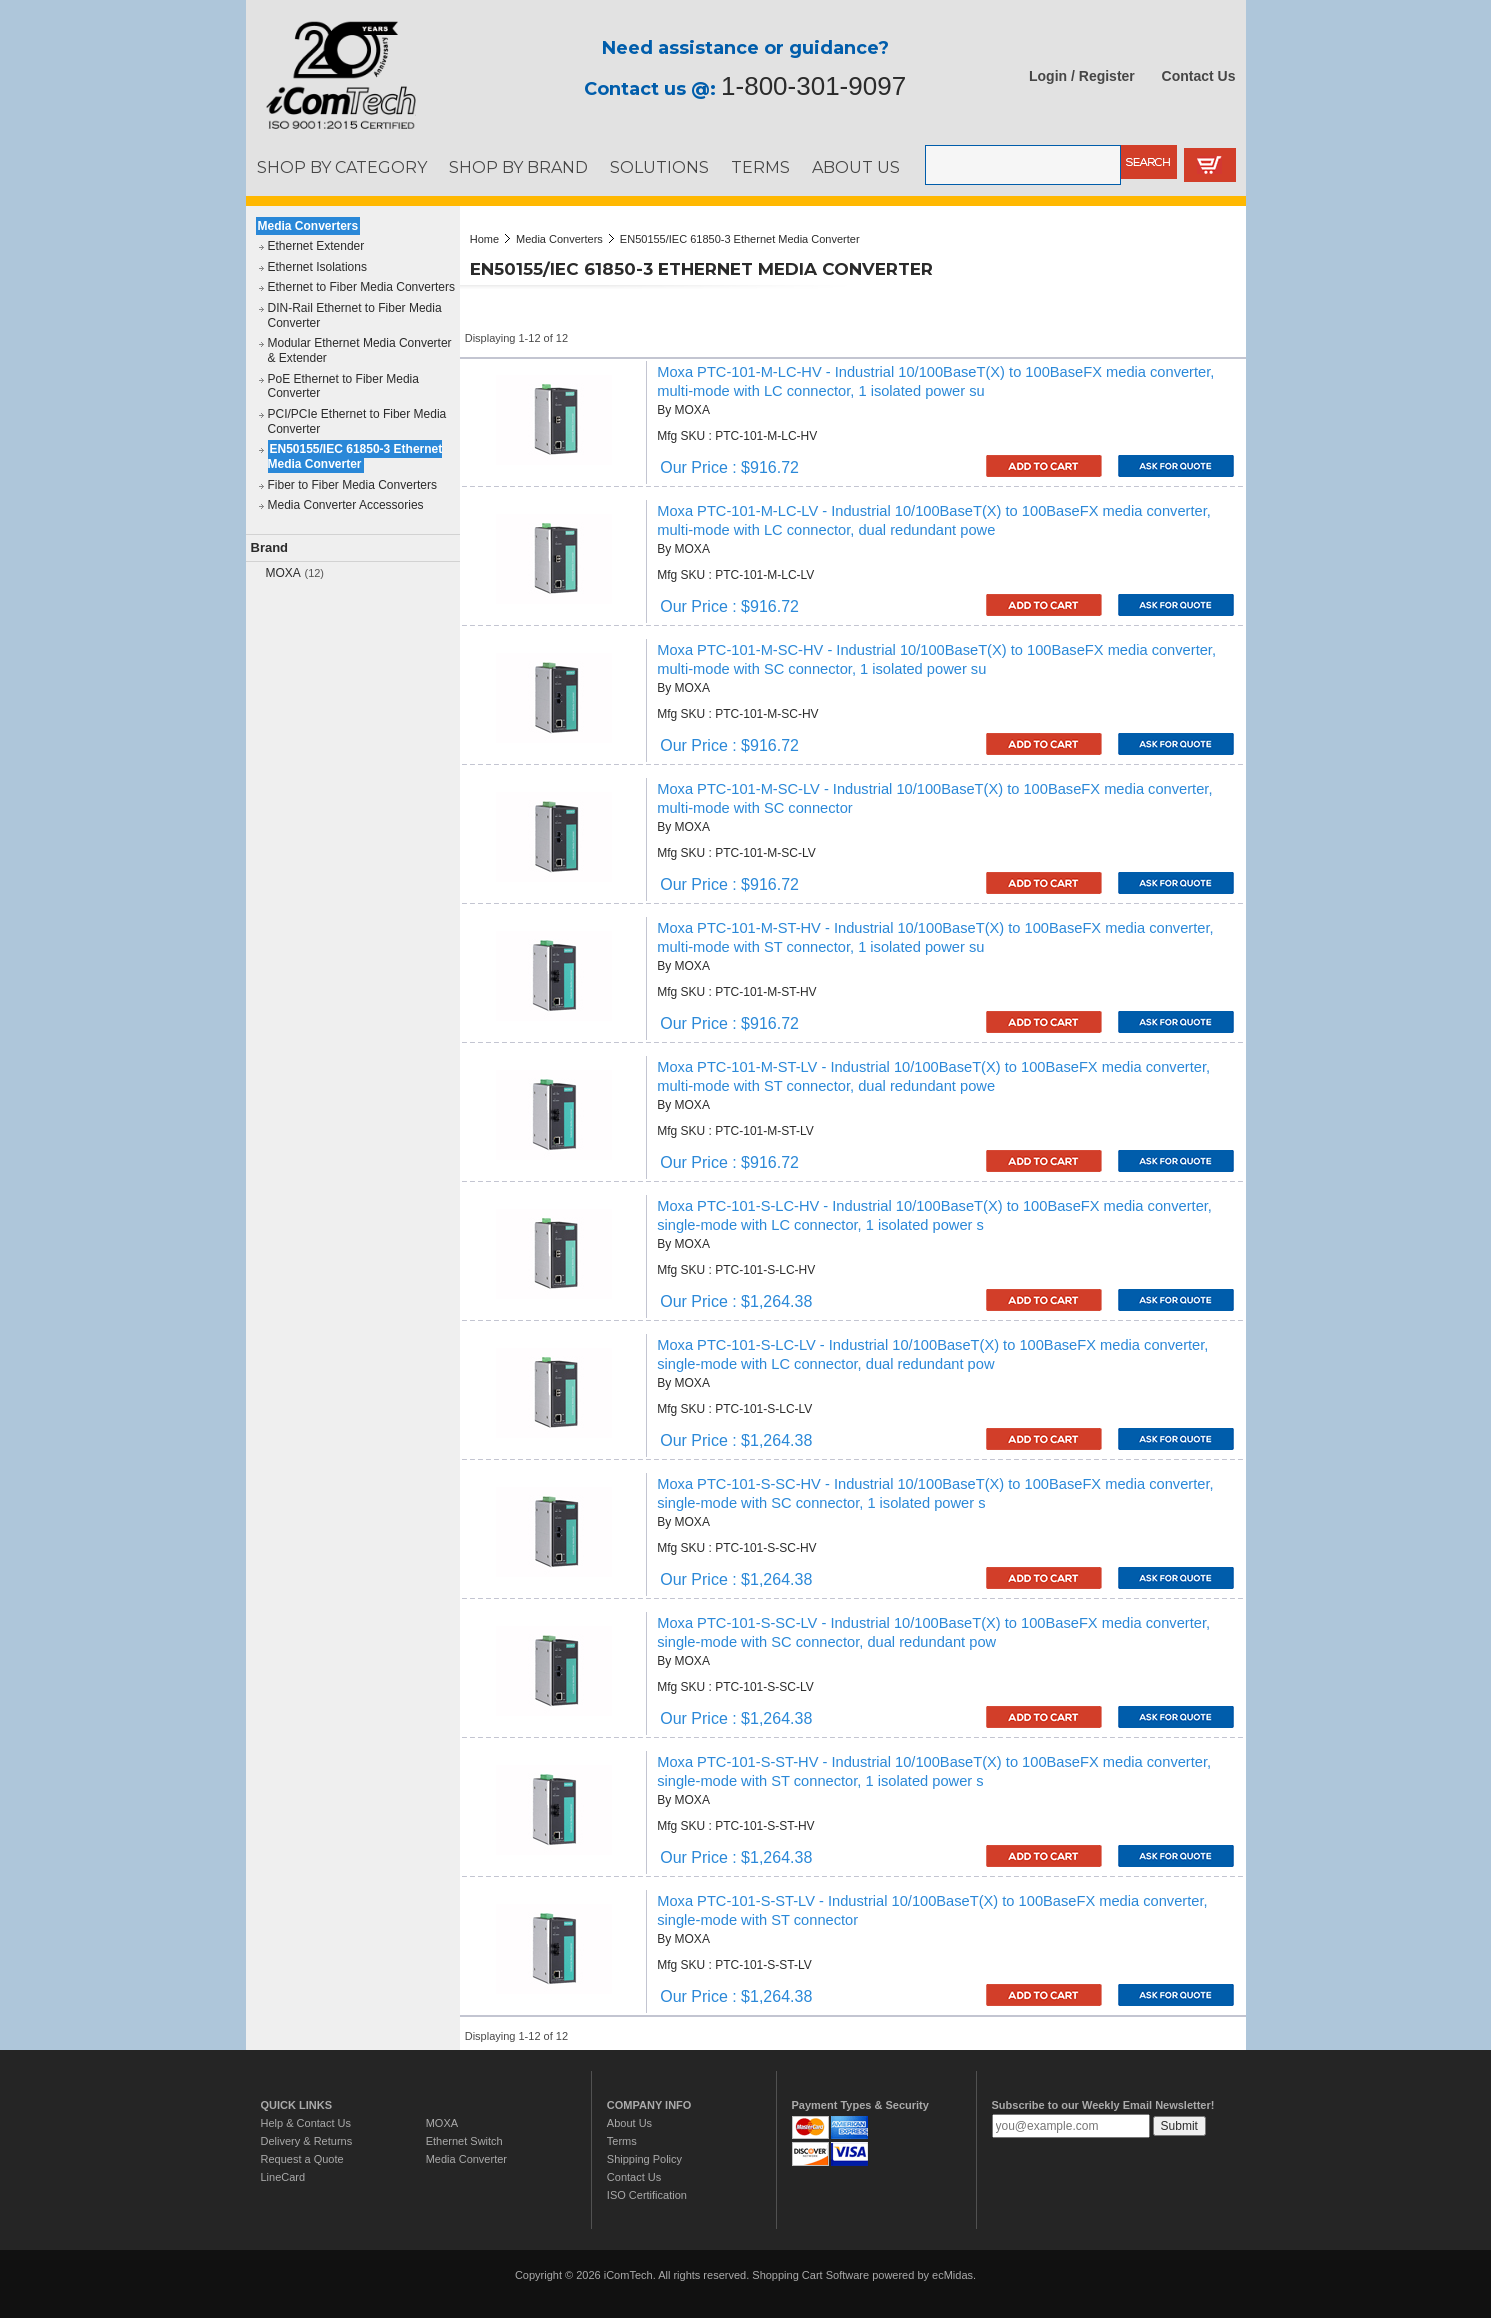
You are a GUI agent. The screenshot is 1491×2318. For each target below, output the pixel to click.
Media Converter (466, 2159)
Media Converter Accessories (346, 505)
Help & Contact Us (306, 2123)
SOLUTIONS (659, 167)
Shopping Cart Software (810, 2275)
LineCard (283, 2177)
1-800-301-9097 (813, 86)
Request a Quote (302, 2159)
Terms (622, 2141)
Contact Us (1199, 76)
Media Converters (308, 226)
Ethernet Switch (464, 2141)
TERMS (760, 167)
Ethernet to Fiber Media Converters (361, 287)
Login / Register (1082, 76)
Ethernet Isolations (317, 267)
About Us (629, 2123)
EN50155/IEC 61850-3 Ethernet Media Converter (355, 456)
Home (484, 239)
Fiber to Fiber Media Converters (352, 485)
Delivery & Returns (307, 2141)
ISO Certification (647, 2195)
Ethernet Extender (316, 246)
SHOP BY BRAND (518, 167)
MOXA (283, 573)
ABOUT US (856, 167)
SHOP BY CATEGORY (342, 167)
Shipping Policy (644, 2159)
